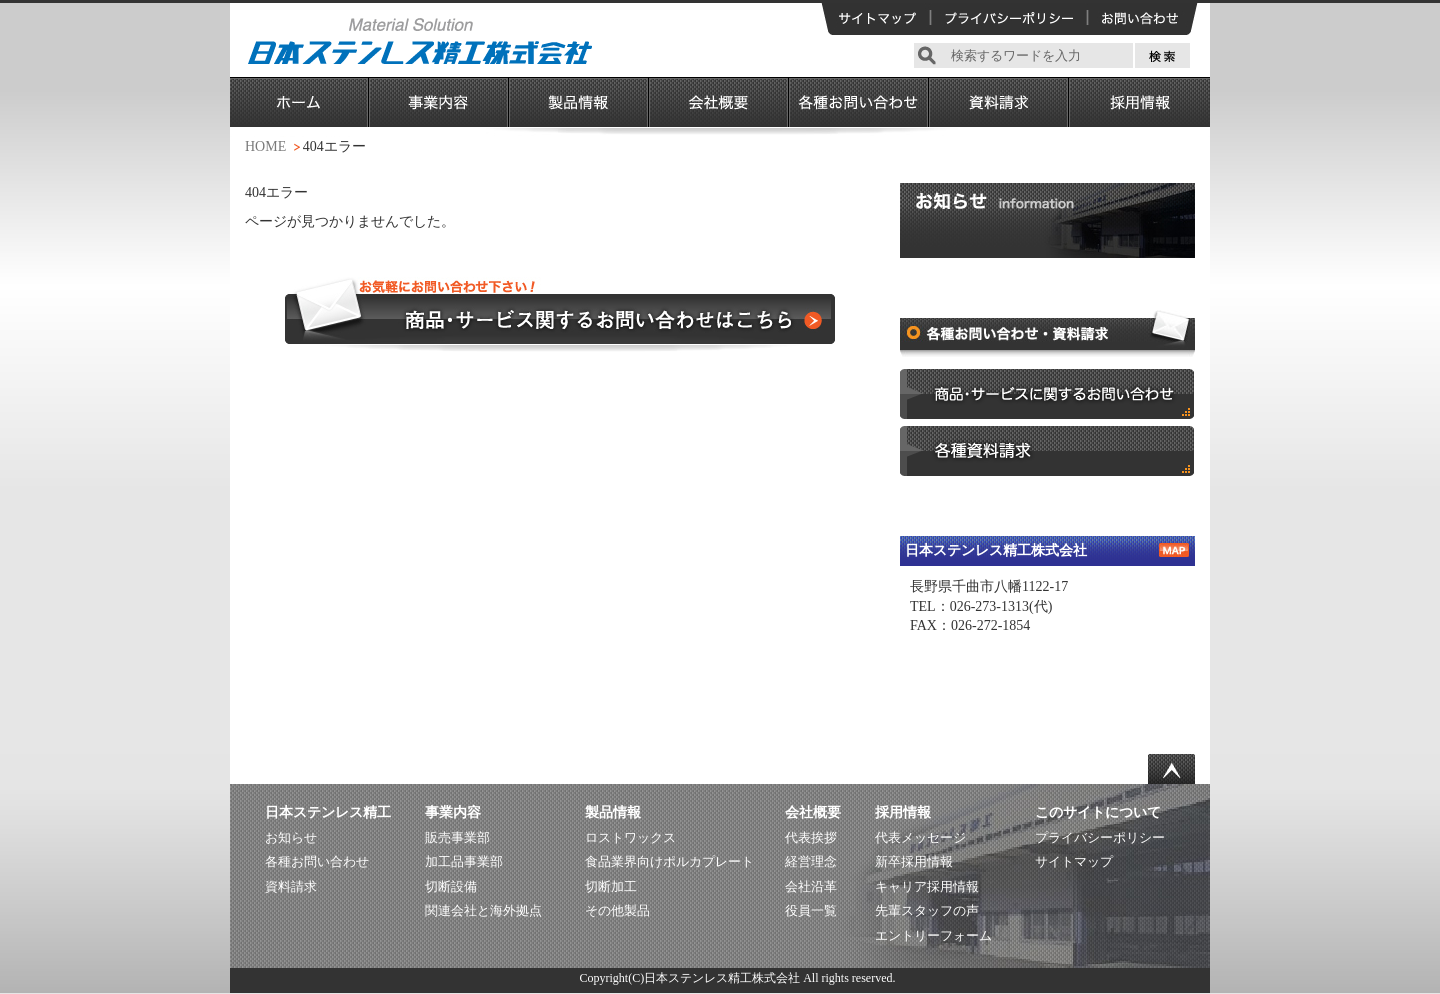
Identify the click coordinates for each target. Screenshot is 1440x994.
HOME (265, 146)
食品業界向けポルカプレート (669, 861)
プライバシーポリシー (1100, 837)
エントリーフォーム (933, 935)
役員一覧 (811, 910)
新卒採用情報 (914, 861)
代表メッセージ (920, 837)
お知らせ (291, 837)
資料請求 (291, 886)
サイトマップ (1074, 861)
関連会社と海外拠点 (483, 910)
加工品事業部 (464, 861)
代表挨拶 (811, 837)
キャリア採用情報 (927, 886)
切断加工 (611, 886)
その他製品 (617, 910)
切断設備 (451, 886)
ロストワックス (630, 837)
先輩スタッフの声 (927, 910)
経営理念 (811, 861)
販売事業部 (457, 837)
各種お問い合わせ (317, 861)
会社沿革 (811, 886)
